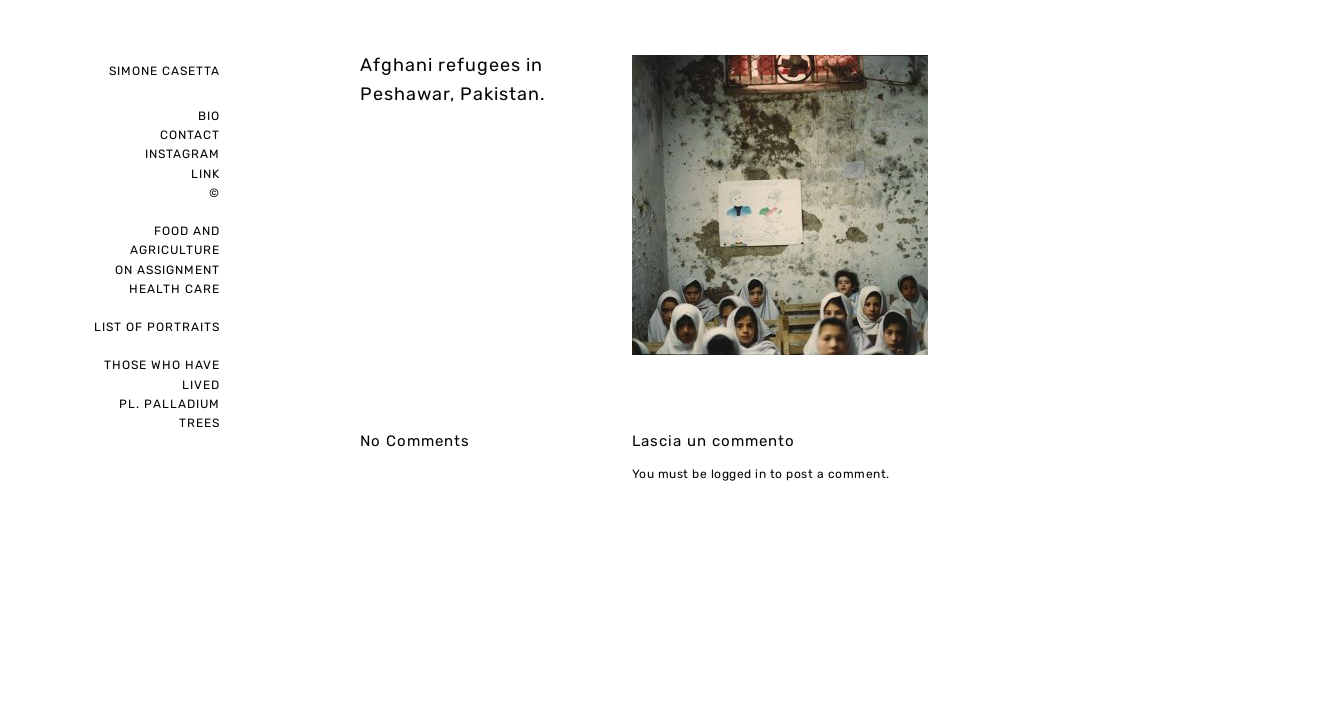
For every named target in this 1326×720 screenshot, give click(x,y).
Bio (209, 116)
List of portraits (157, 327)
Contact (190, 135)
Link (205, 174)
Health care (174, 289)
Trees (199, 423)
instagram (182, 154)
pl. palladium (169, 404)
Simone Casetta (164, 71)
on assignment (167, 270)
